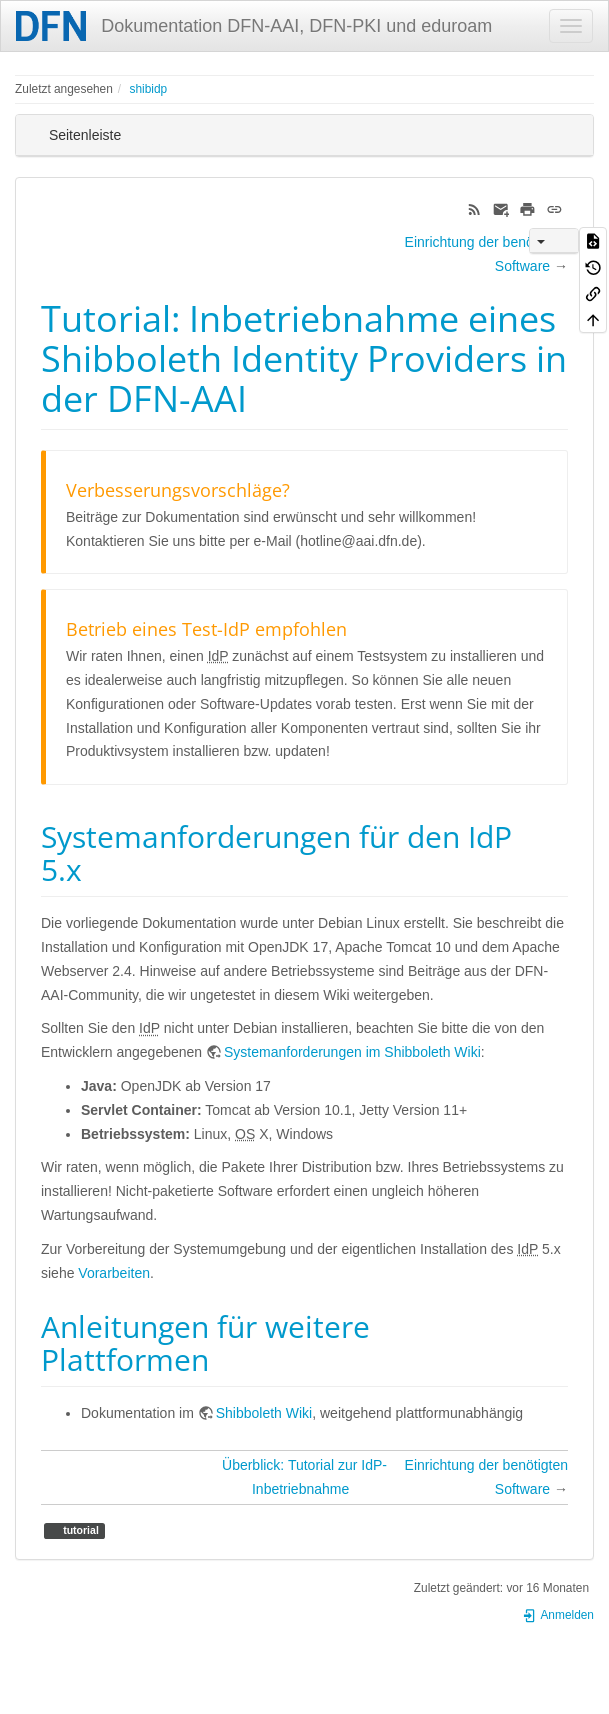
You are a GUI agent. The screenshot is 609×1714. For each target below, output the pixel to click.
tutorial (79, 1530)
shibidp (148, 89)
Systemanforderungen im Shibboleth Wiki (352, 1052)
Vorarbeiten (114, 1273)
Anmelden (558, 1615)
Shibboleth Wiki (264, 1413)
